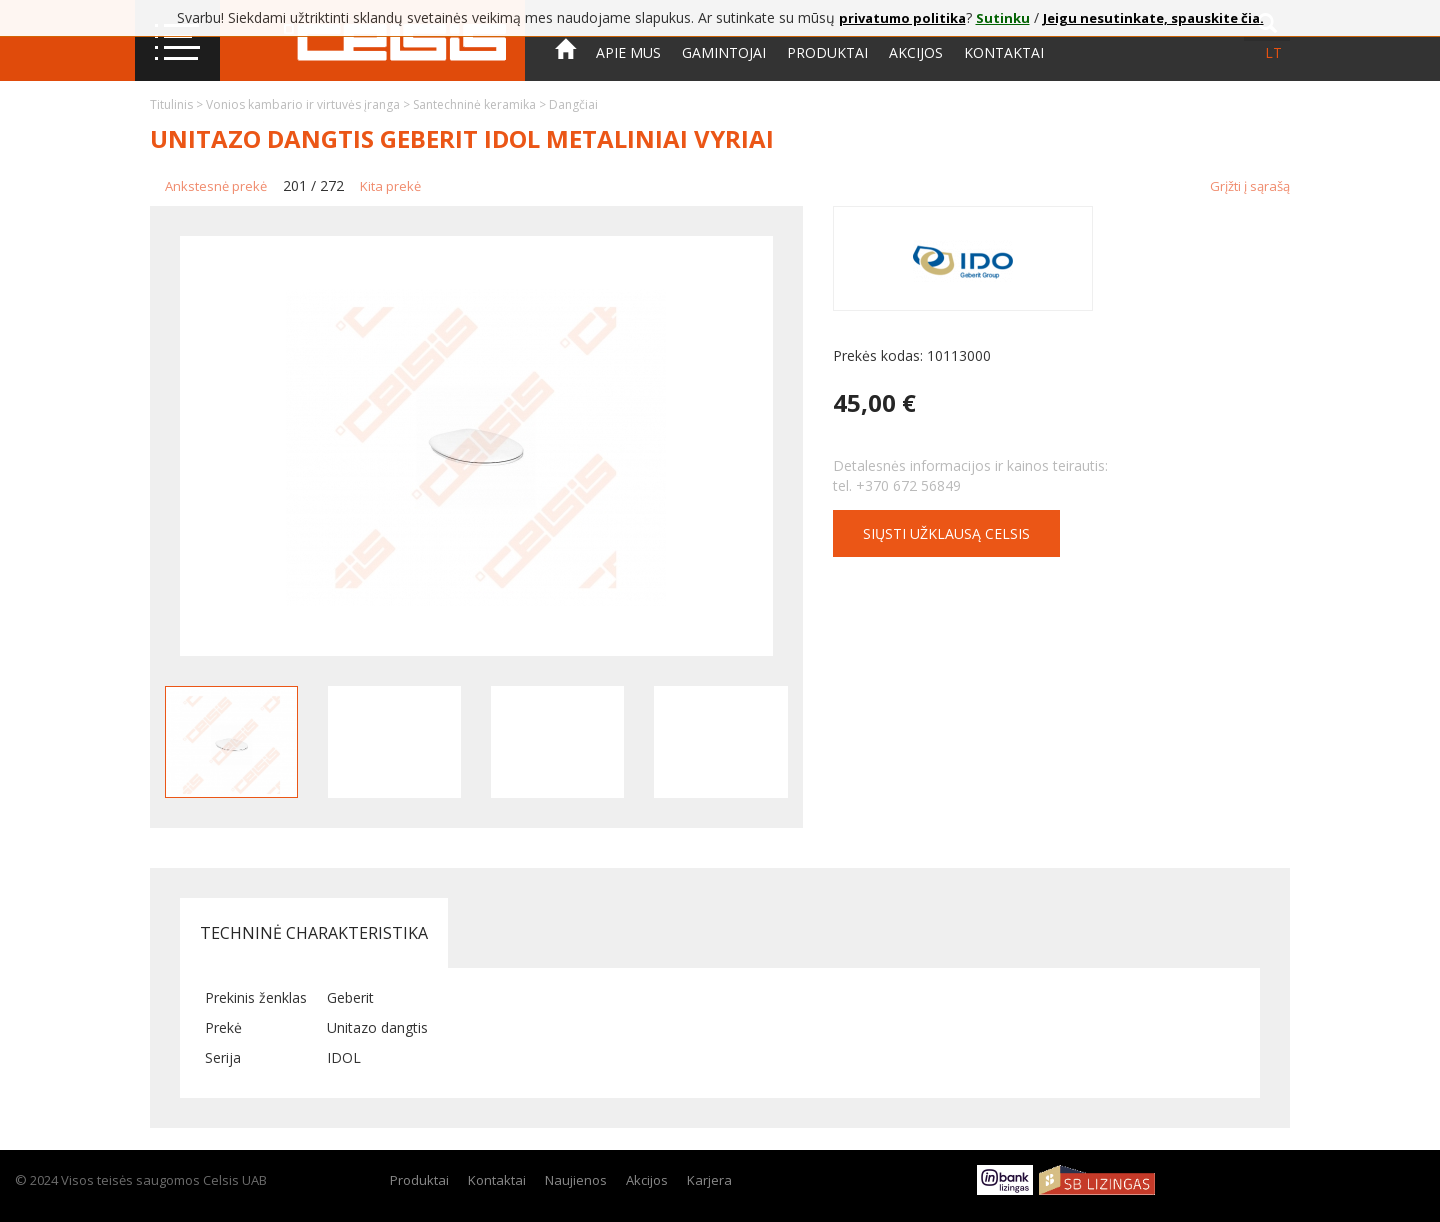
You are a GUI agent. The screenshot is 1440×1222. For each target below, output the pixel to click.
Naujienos (576, 1180)
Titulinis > (178, 104)
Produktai (827, 52)
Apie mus (628, 52)
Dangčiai (573, 104)
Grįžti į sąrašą (1250, 186)
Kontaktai (1004, 52)
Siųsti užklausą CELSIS (946, 533)
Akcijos (916, 52)
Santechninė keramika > (481, 104)
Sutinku (1003, 18)
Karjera (709, 1180)
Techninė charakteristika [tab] (314, 933)
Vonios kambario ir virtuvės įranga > (309, 104)
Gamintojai (724, 52)
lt (1273, 52)
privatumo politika (902, 18)
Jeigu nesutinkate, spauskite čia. (1153, 18)
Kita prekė (390, 186)
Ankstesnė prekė (216, 186)
